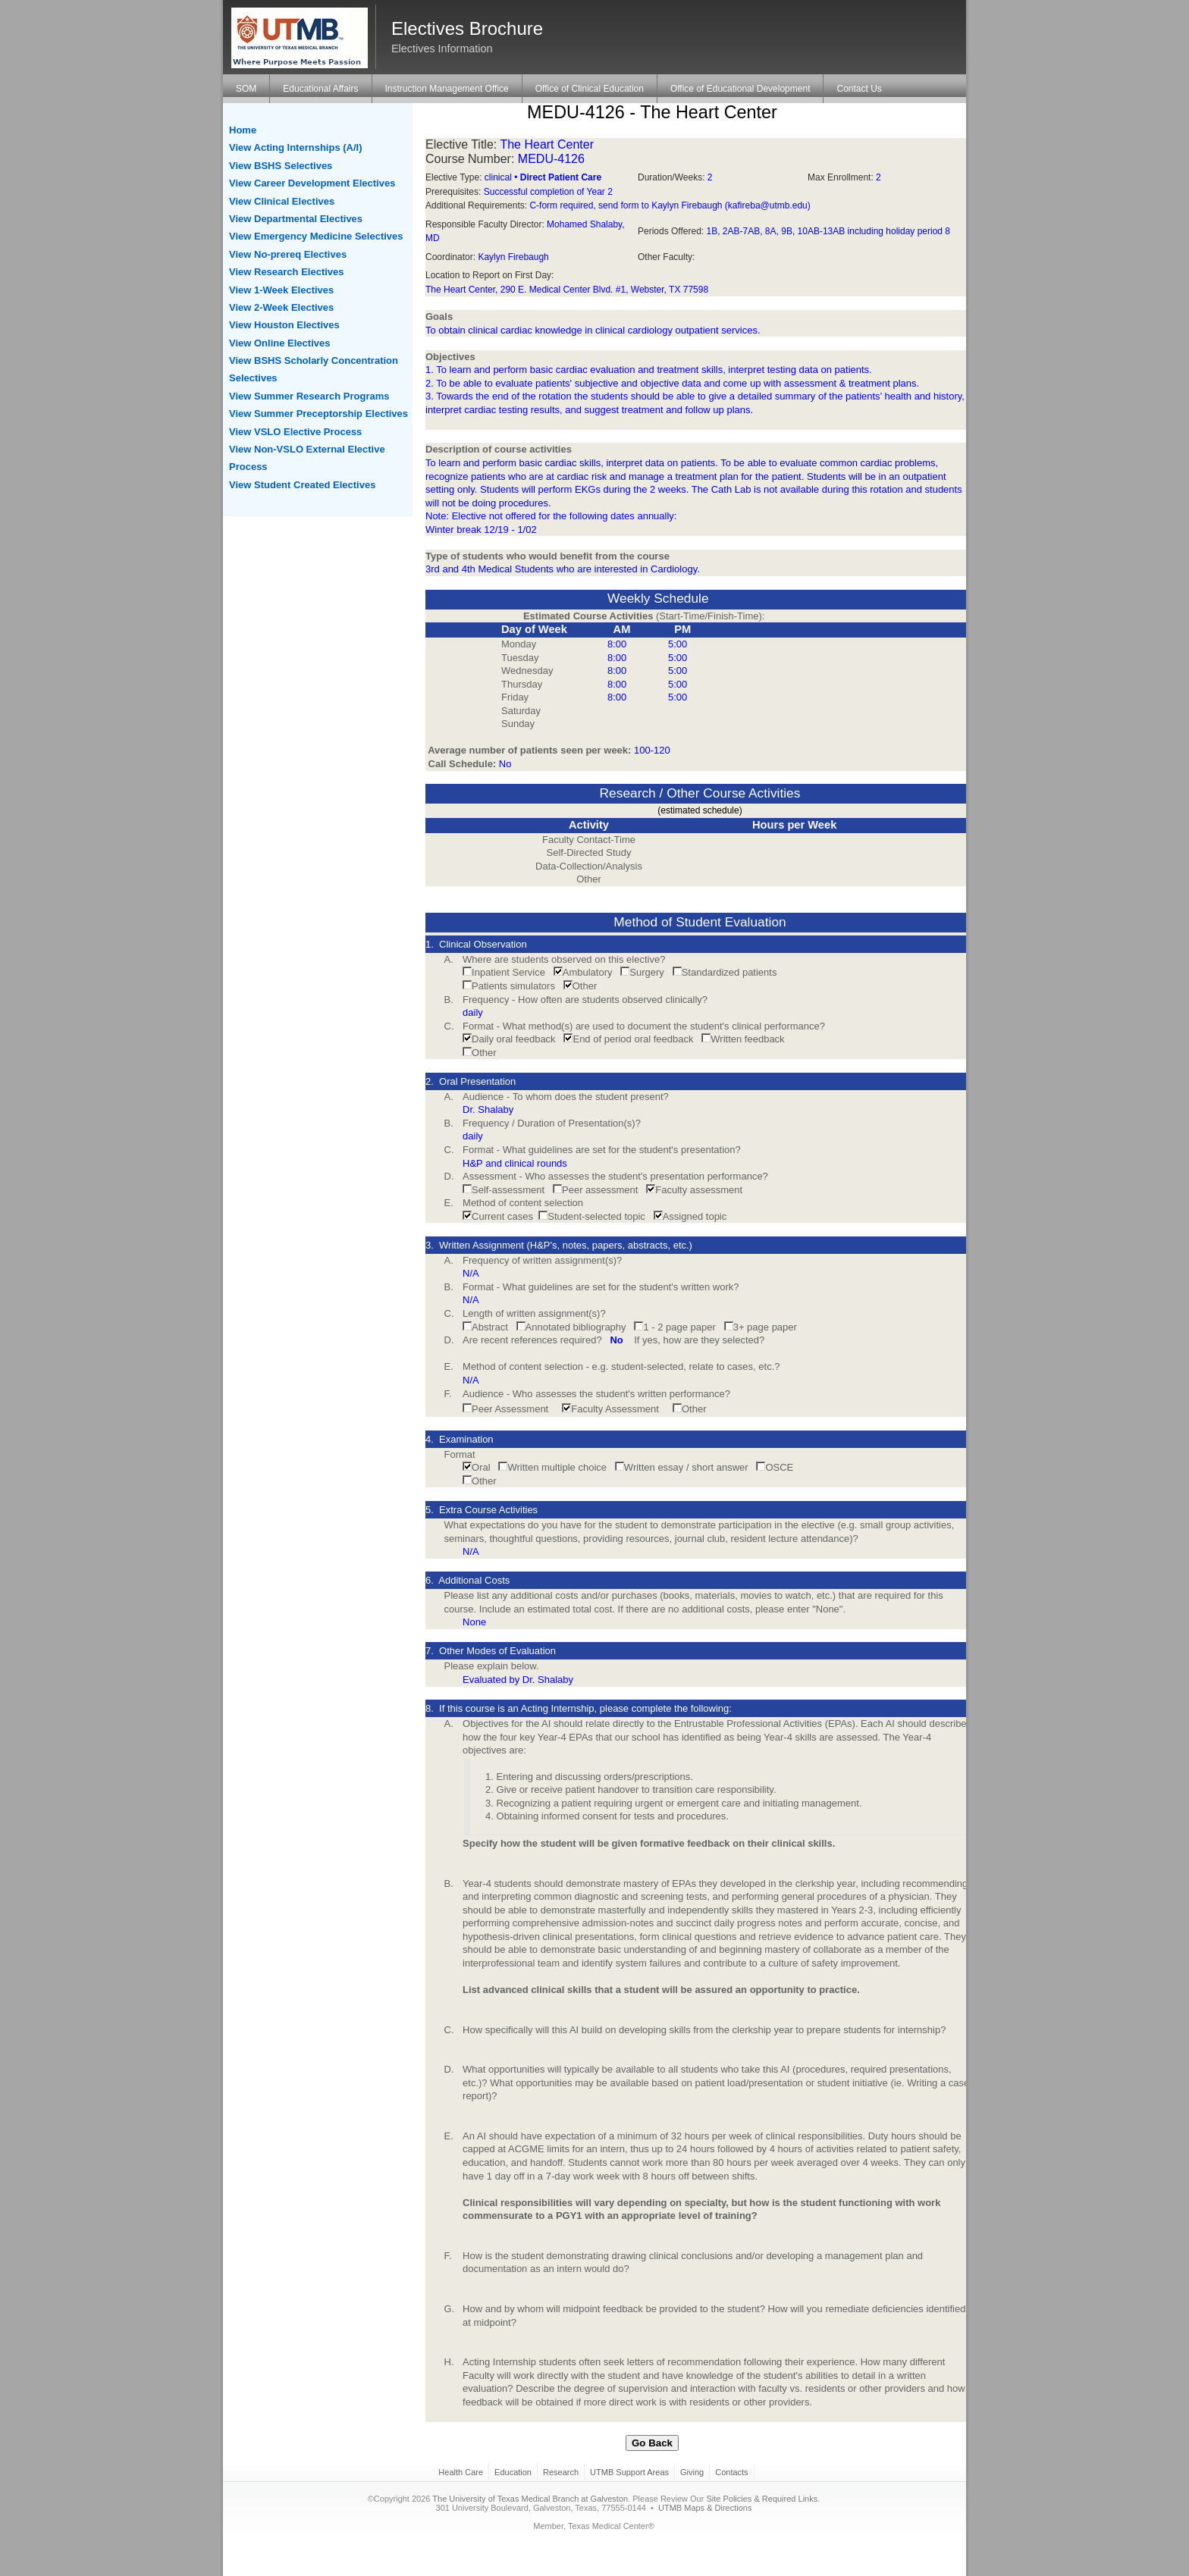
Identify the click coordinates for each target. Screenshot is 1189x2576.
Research (561, 2472)
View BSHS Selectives (280, 165)
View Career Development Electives (312, 183)
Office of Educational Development (740, 88)
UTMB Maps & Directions (704, 2507)
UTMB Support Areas (629, 2472)
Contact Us (858, 88)
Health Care (460, 2472)
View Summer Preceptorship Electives (318, 413)
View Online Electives (279, 343)
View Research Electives (286, 271)
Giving (692, 2472)
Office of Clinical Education (589, 88)
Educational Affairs (320, 88)
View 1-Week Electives (281, 290)
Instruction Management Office (447, 88)
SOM (246, 88)
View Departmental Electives (295, 218)
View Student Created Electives (302, 484)
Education (513, 2472)
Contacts (731, 2472)
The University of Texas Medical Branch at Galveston (530, 2498)
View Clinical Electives (281, 201)
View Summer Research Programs (309, 396)
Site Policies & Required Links (761, 2498)
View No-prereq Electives (288, 254)
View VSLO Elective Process (295, 431)
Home (242, 130)
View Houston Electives (284, 325)
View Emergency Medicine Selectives (316, 236)
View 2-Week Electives (281, 307)
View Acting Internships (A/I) (295, 147)
